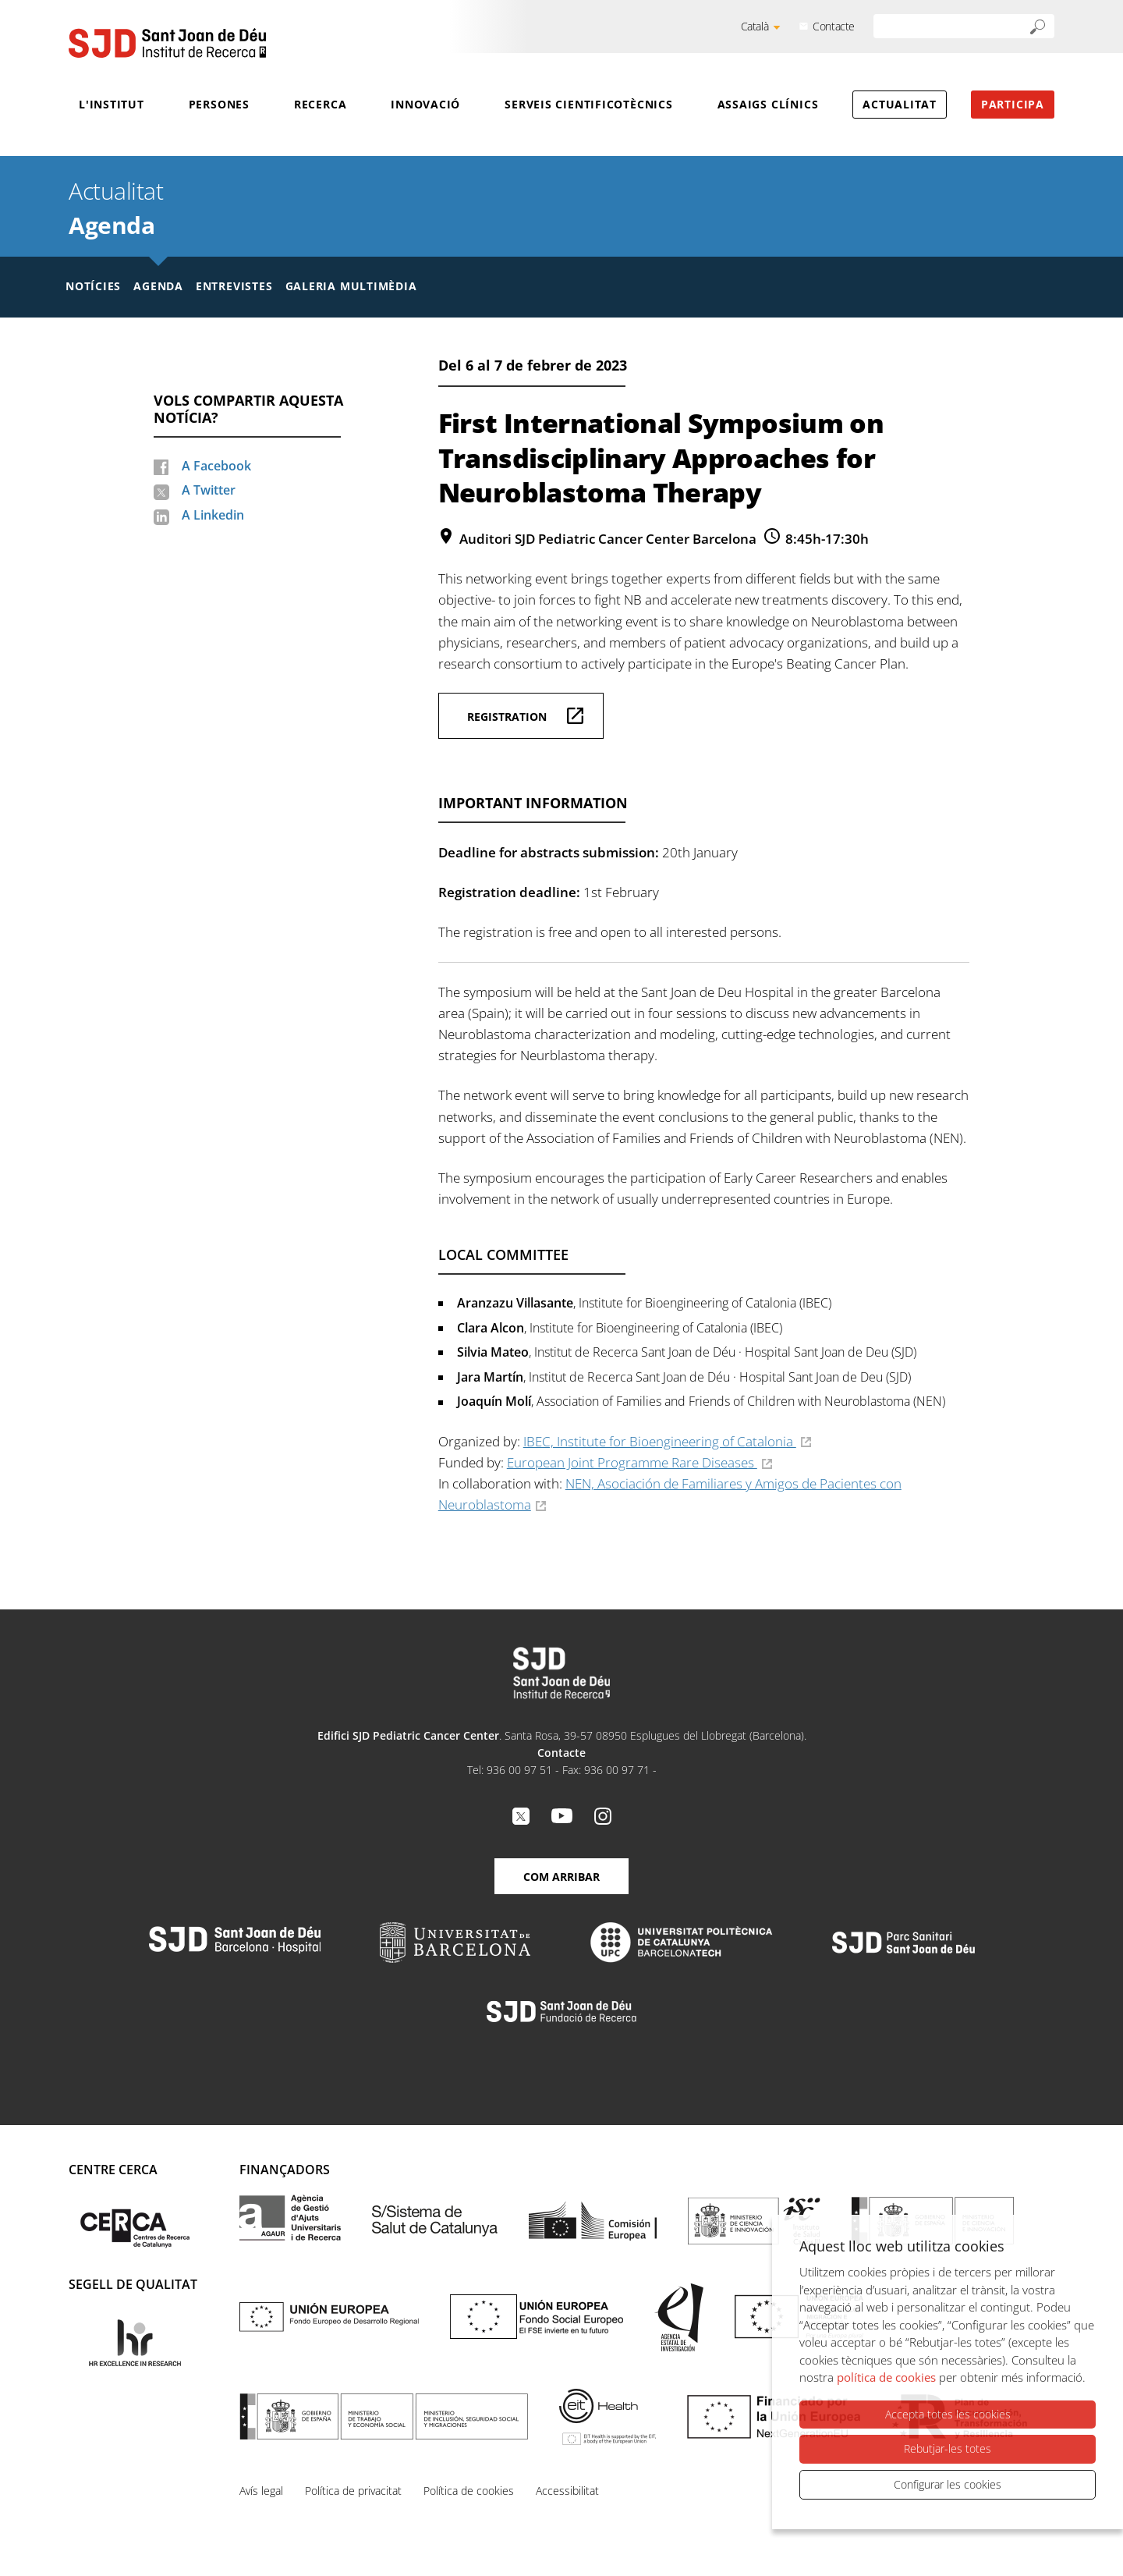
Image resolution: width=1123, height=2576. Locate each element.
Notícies (93, 286)
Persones (219, 104)
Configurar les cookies (947, 2484)
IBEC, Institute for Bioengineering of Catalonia (659, 1441)
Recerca (320, 104)
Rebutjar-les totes (947, 2448)
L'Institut (111, 104)
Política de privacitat (353, 2490)
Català (755, 26)
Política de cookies (468, 2490)
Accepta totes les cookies (948, 2414)
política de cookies (886, 2377)
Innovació (425, 104)
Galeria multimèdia (351, 286)
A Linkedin (213, 514)
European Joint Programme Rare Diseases (632, 1462)
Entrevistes (234, 286)
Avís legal (261, 2490)
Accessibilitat (567, 2490)
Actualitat (900, 104)
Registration (507, 716)
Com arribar (561, 1876)
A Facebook (216, 465)
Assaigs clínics (768, 104)
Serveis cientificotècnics (589, 104)
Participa (1012, 104)
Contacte (834, 26)
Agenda (111, 225)
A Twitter (209, 490)
